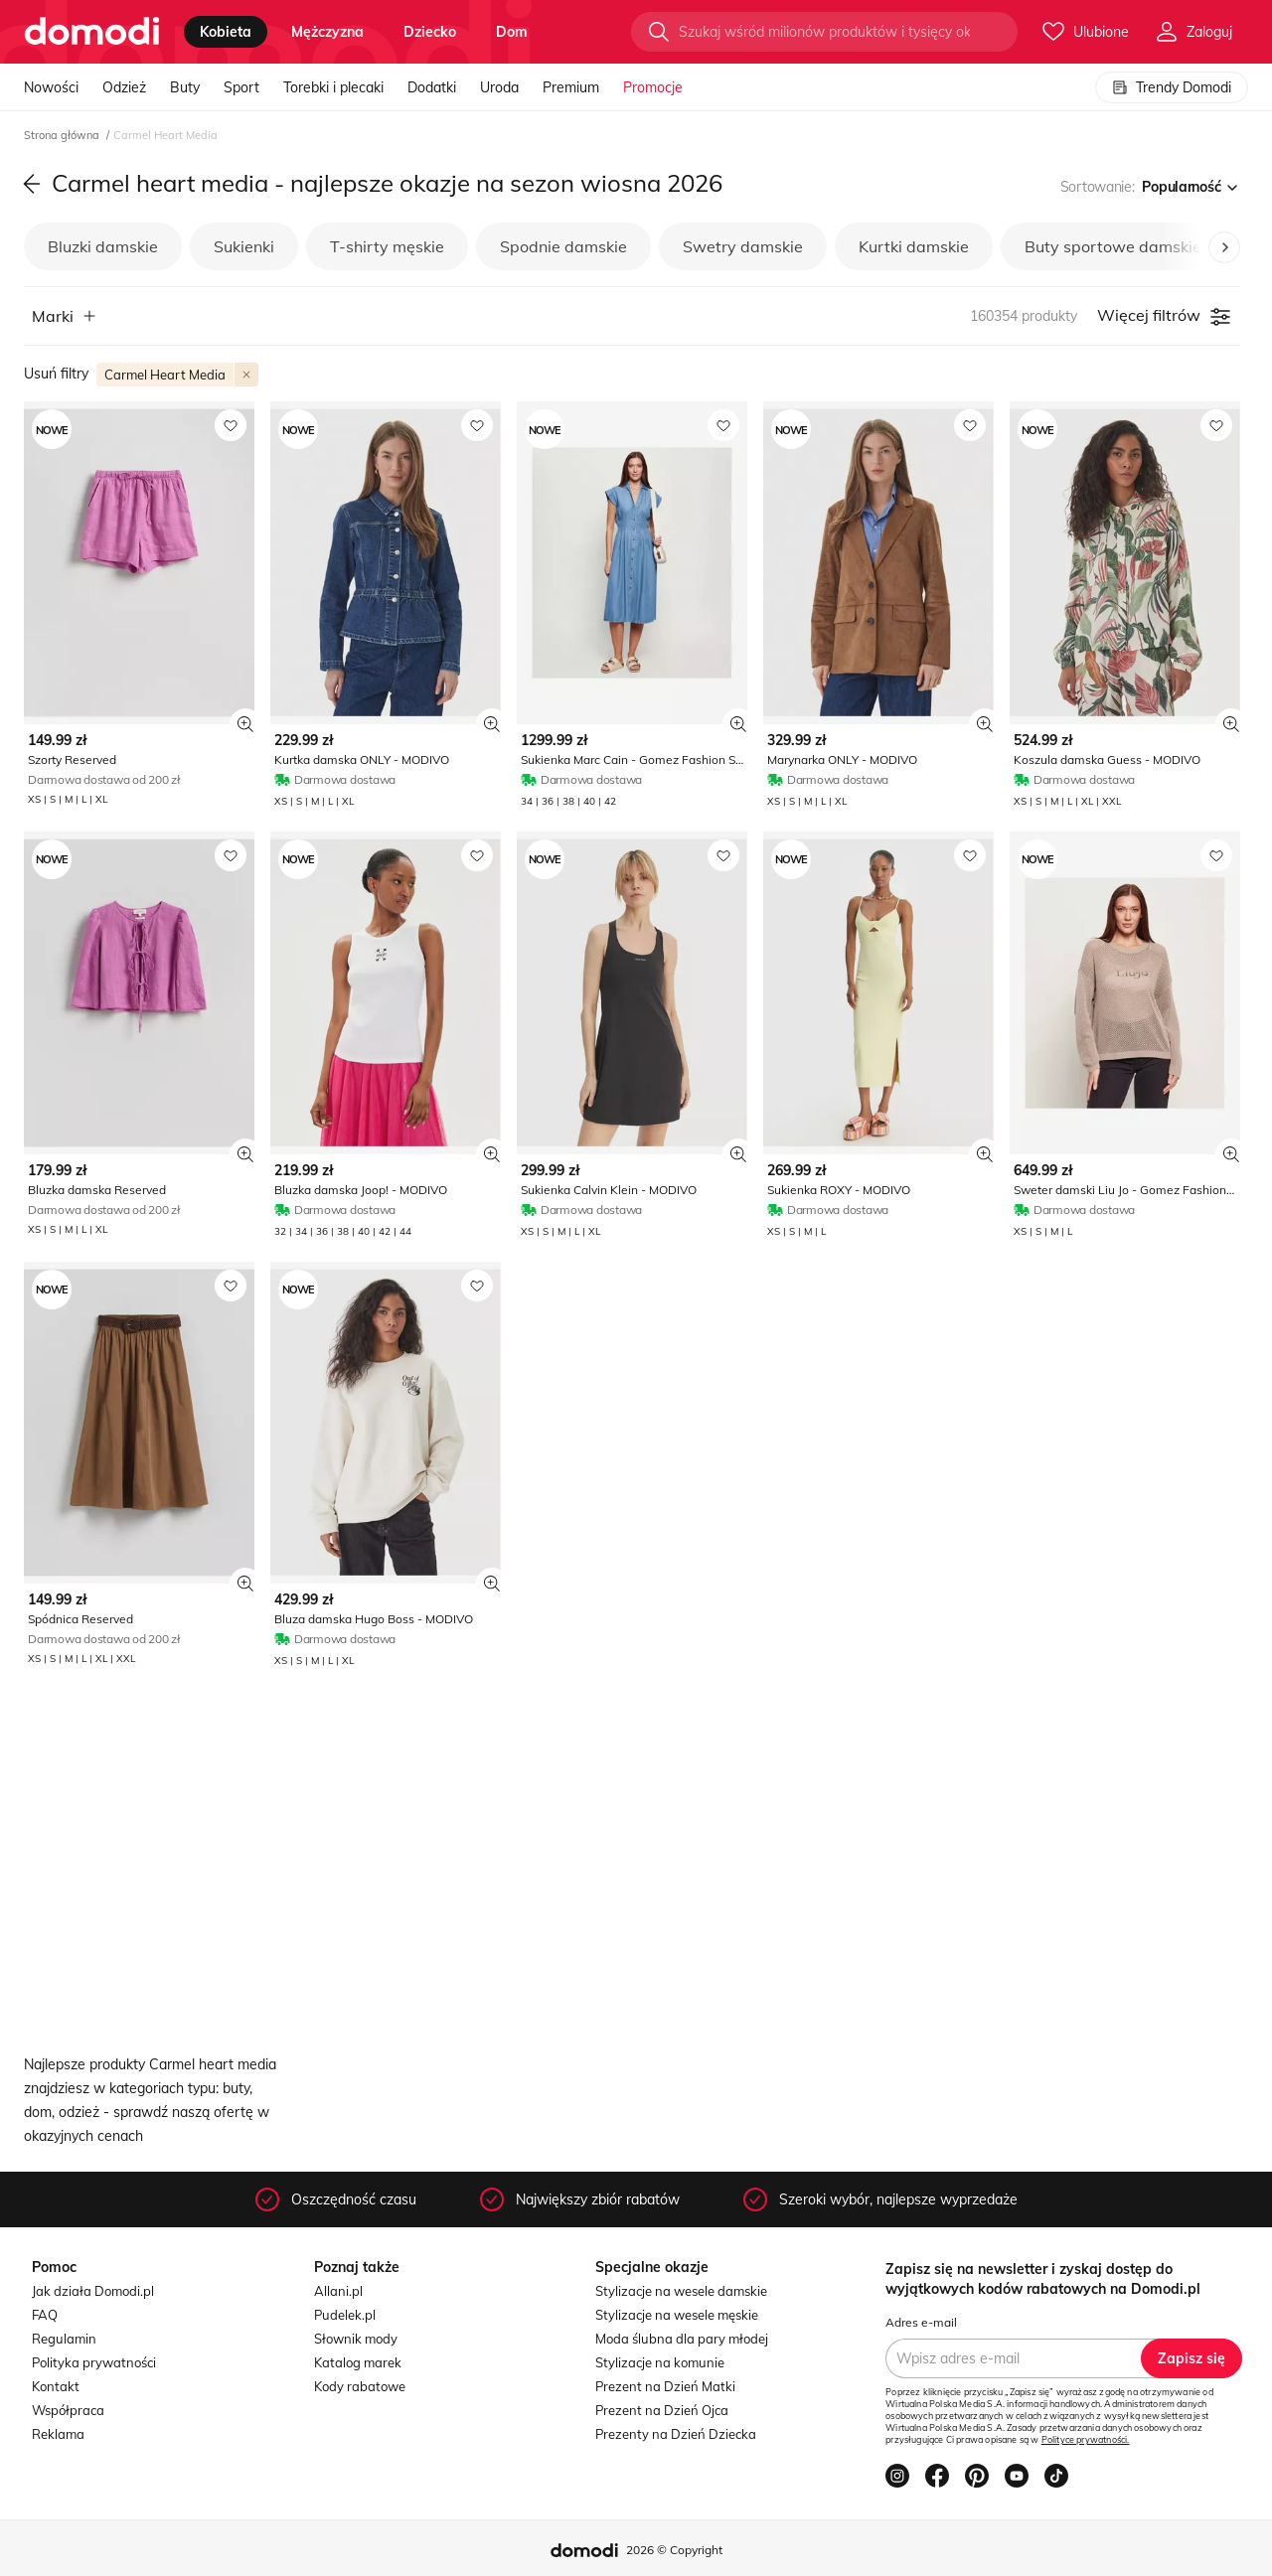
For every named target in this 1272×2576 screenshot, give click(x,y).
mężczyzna (327, 32)
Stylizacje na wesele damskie (681, 2291)
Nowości (51, 87)
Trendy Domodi (1171, 87)
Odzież (124, 87)
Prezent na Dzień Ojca (661, 2410)
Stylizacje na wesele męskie (676, 2315)
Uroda (499, 87)
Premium (571, 87)
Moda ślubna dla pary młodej (681, 2339)
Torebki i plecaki (333, 87)
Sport (241, 87)
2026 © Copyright (674, 2549)
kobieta (225, 32)
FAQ (45, 2315)
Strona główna (63, 135)
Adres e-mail (921, 2322)
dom (512, 32)
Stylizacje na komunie (659, 2362)
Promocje (653, 87)
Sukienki (244, 246)
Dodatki (431, 87)
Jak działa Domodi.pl (93, 2291)
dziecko (429, 32)
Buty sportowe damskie (1113, 246)
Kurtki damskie (914, 246)
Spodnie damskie (563, 246)
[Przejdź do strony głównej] (92, 32)
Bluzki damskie (103, 246)
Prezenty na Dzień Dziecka (675, 2434)
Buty (185, 87)
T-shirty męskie (387, 246)
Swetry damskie (743, 246)
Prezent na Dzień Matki (665, 2386)
